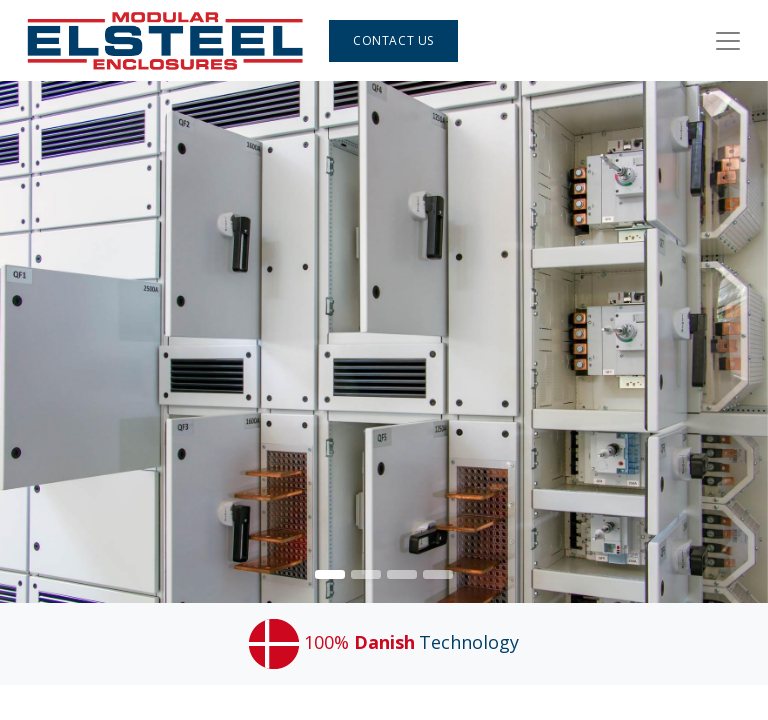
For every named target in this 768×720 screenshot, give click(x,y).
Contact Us (393, 40)
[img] (737, 342)
